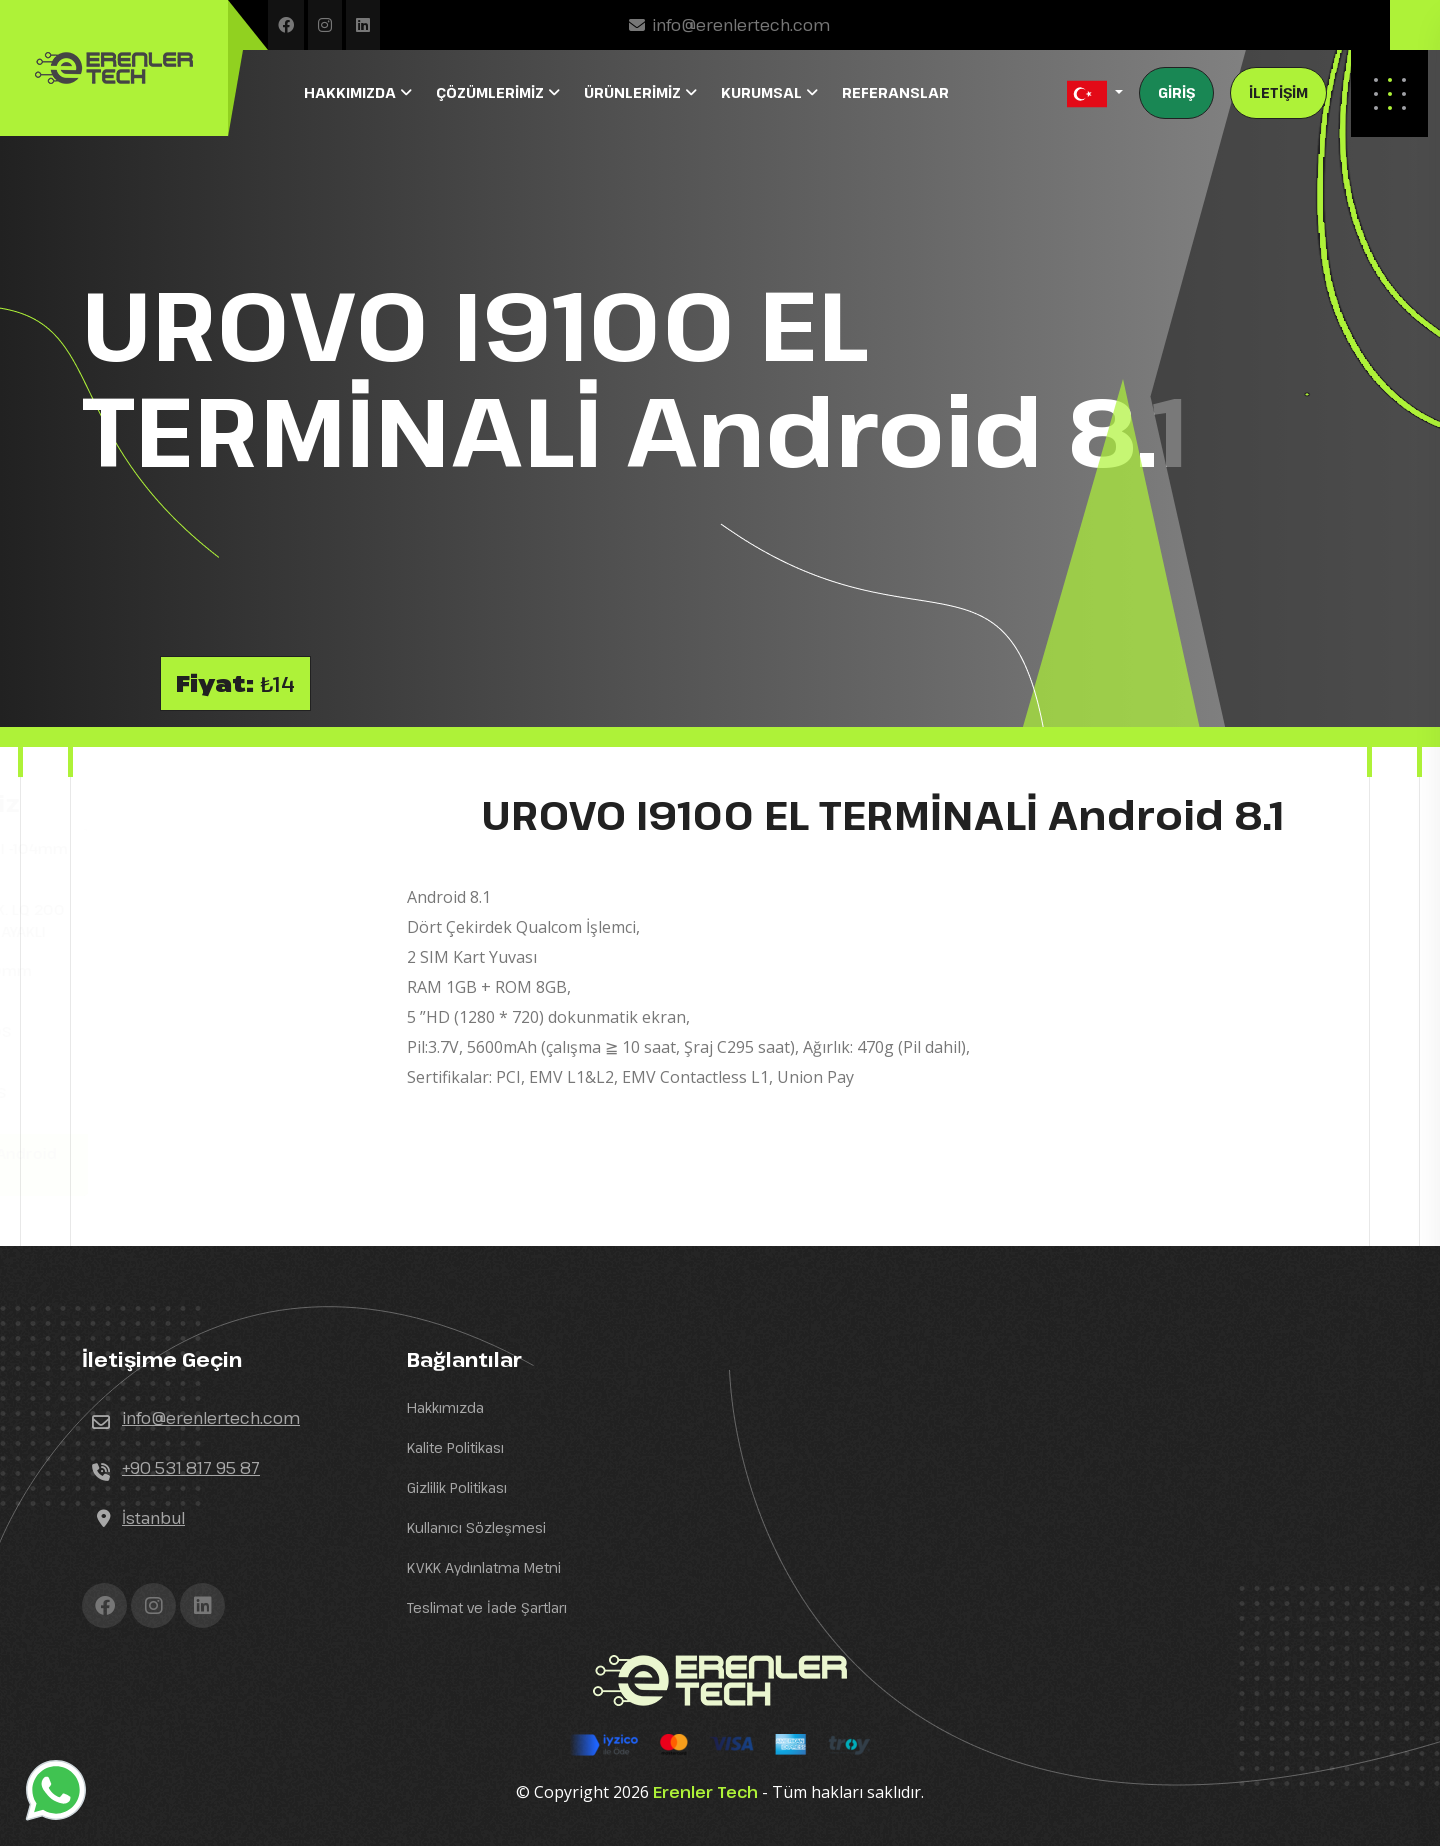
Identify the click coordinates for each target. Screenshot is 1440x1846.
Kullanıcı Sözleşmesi (476, 1527)
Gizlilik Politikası (457, 1487)
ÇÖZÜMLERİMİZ (492, 92)
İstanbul (153, 1518)
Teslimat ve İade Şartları (487, 1607)
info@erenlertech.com (741, 25)
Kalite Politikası (455, 1447)
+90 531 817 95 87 (191, 1468)
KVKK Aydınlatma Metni (484, 1567)
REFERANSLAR (895, 92)
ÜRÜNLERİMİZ (634, 92)
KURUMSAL (763, 92)
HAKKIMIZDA (352, 92)
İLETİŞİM (1278, 92)
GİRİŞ (1176, 92)
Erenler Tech (705, 1792)
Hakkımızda (445, 1407)
